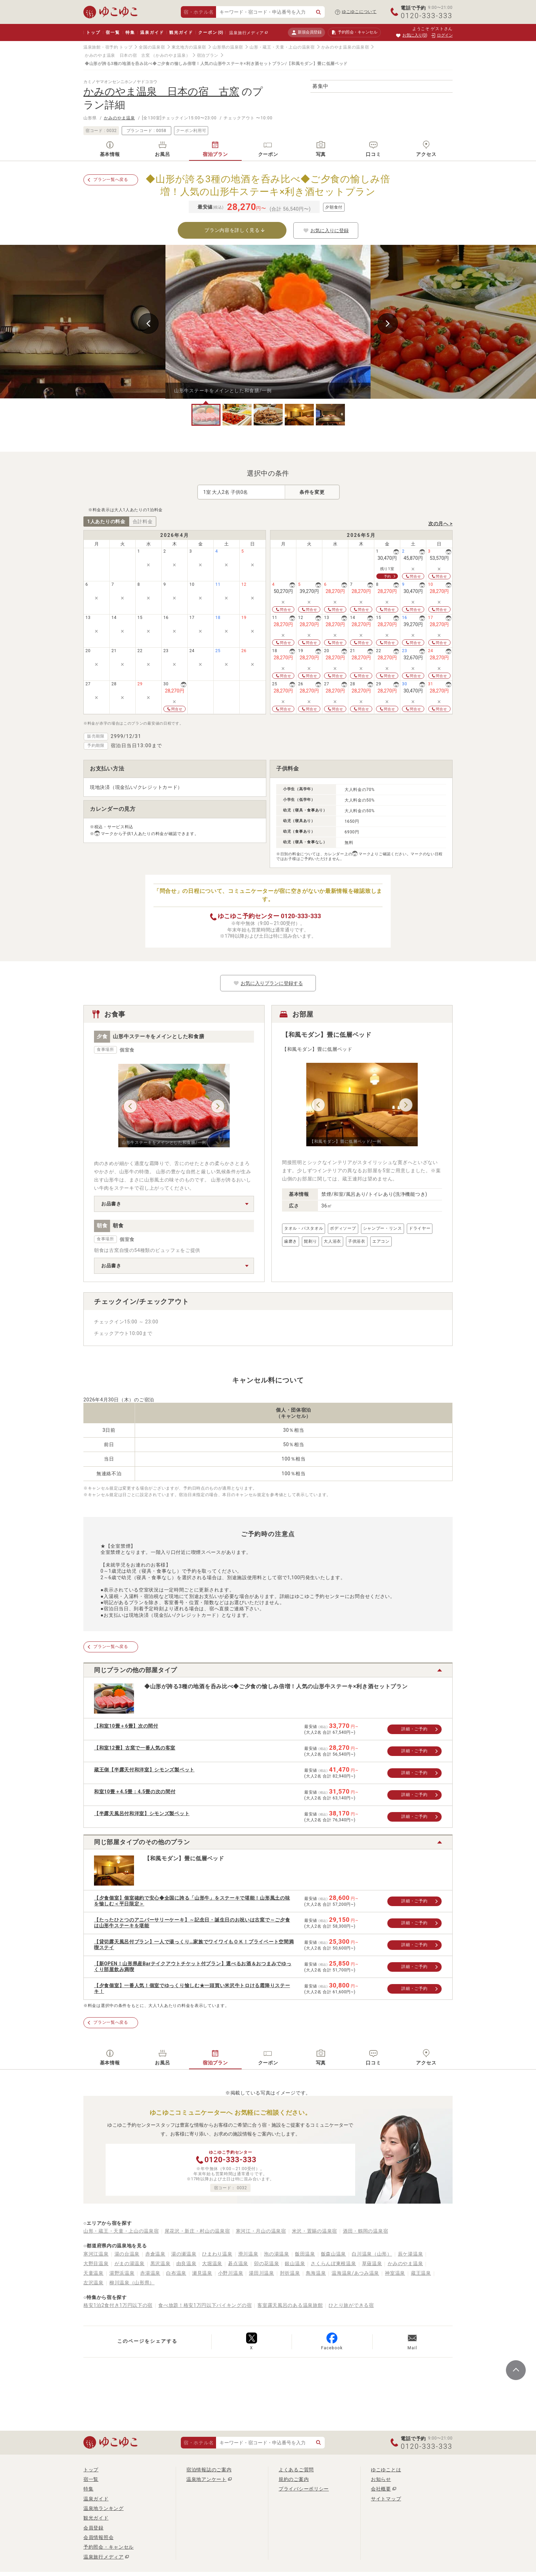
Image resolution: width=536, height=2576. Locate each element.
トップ (93, 32)
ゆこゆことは (386, 2469)
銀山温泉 (295, 2263)
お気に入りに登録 (326, 230)
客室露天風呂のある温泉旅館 (290, 2305)
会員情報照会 (98, 2537)
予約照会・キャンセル (108, 2547)
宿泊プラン (208, 55)
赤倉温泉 (155, 2254)
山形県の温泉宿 (228, 47)
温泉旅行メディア (246, 32)
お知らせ (381, 2479)
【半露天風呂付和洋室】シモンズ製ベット (141, 1813)
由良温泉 (186, 2263)
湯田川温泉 (261, 2273)
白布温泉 (176, 2273)
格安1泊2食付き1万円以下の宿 (117, 2305)
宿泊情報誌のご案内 (208, 2469)
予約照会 (354, 32)
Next (387, 323)
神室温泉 (395, 2273)
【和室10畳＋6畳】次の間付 (126, 1726)
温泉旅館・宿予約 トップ (107, 47)
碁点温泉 (238, 2263)
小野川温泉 (230, 2273)
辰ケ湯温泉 (410, 2254)
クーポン (210, 32)
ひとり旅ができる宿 (351, 2305)
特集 (130, 32)
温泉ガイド (152, 32)
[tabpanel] (268, 322)
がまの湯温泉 (130, 2263)
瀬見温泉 (202, 2273)
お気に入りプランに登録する (268, 983)
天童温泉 (93, 2273)
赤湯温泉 (150, 2273)
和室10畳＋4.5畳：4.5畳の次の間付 (134, 1791)
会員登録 (93, 2528)
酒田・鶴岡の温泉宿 (365, 2231)
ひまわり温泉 (217, 2254)
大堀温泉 (212, 2263)
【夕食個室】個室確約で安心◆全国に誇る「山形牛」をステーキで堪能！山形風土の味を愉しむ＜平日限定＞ (192, 1900)
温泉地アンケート (206, 2479)
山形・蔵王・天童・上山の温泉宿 (282, 47)
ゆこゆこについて (359, 11)
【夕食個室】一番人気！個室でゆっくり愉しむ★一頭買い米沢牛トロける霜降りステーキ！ (192, 1988)
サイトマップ (386, 2498)
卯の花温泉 (266, 2263)
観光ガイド (181, 32)
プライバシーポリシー (304, 2489)
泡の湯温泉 (276, 2254)
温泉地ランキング (103, 2508)
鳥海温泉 (316, 2273)
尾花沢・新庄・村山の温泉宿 (197, 2231)
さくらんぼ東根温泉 (333, 2263)
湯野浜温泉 (122, 2273)
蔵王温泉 (421, 2273)
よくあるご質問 (296, 2469)
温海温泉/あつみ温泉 (355, 2273)
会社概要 (381, 2489)
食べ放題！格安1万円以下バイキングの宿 (205, 2305)
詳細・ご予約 (414, 1729)
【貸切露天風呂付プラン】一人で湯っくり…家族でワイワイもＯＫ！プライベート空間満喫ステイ (194, 1944)
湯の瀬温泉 (184, 2254)
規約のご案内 (294, 2479)
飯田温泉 (305, 2254)
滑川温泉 (248, 2254)
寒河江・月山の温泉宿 (261, 2231)
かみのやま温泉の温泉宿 (345, 47)
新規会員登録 (306, 32)
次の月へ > (440, 523)
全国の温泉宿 (152, 47)
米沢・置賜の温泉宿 (314, 2231)
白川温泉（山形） (372, 2254)
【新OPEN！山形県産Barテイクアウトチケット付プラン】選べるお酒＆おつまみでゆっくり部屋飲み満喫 (192, 1966)
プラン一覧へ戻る (110, 179)
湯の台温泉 (127, 2254)
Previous (148, 323)
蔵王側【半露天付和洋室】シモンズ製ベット (144, 1769)
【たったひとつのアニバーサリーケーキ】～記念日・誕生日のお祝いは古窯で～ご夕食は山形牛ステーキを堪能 (192, 1922)
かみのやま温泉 (119, 118)
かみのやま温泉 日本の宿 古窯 (117, 55)
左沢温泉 (93, 2282)
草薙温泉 (372, 2263)
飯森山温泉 (333, 2254)
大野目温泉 (96, 2263)
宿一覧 (113, 32)
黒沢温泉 (160, 2263)
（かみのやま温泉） (170, 55)
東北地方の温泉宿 (189, 47)
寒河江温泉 (96, 2254)
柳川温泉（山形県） (132, 2282)
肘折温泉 (290, 2273)
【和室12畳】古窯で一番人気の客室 (134, 1748)
